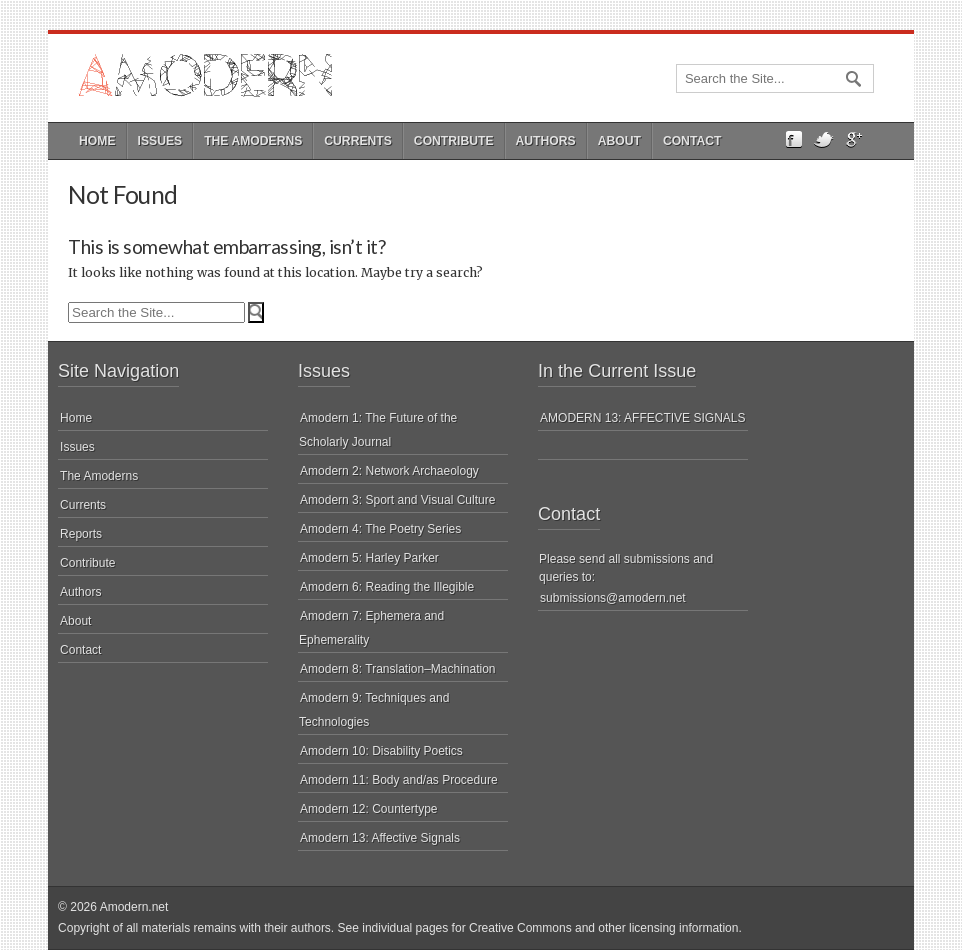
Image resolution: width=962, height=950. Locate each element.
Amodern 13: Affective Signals (380, 838)
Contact (692, 141)
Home (97, 141)
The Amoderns (253, 141)
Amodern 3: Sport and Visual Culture (397, 500)
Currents (358, 141)
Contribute (454, 141)
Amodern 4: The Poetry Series (380, 529)
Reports (81, 534)
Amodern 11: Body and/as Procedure (398, 780)
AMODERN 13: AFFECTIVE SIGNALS (642, 418)
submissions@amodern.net (613, 598)
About (619, 141)
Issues (160, 141)
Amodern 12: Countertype (368, 809)
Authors (546, 141)
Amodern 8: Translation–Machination (397, 669)
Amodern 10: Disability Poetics (381, 751)
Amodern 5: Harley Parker (369, 558)
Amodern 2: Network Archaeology (389, 471)
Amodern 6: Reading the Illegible (387, 587)
